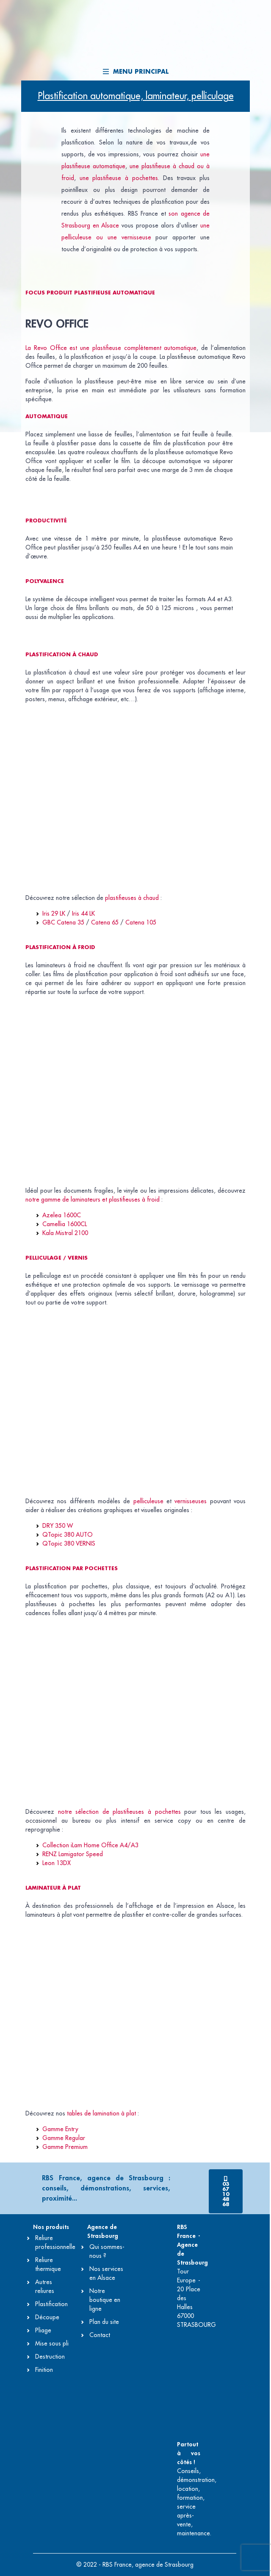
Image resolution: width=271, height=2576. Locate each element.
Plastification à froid (60, 947)
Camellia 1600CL (64, 1224)
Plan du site (104, 2322)
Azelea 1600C (61, 1215)
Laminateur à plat (53, 1887)
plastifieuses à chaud (132, 898)
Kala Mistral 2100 (65, 1233)
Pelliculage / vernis (56, 1257)
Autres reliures (44, 2286)
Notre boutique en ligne (104, 2300)
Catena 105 (140, 922)
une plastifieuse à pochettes (119, 178)
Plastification (51, 2304)
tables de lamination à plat (101, 2113)
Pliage (43, 2330)
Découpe (47, 2317)
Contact (99, 2335)
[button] (226, 2191)
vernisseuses (190, 1501)
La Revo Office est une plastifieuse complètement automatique (110, 348)
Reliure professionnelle (55, 2242)
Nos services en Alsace (106, 2273)
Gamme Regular (63, 2138)
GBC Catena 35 (63, 922)
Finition (44, 2370)
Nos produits (51, 2227)
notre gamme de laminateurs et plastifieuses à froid (92, 1199)
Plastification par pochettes (71, 1568)
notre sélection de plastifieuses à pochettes (119, 1812)
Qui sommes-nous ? (106, 2251)
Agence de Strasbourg (102, 2231)
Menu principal (136, 72)
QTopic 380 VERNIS (68, 1543)
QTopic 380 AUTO (67, 1535)
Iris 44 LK (83, 913)
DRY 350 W (57, 1526)
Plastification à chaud (61, 654)
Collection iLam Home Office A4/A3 (90, 1845)
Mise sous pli (52, 2343)
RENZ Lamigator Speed (72, 1854)
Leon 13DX (56, 1863)
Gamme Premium (65, 2147)
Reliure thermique (48, 2264)
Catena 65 (105, 922)
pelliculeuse (148, 1501)
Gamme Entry (60, 2129)
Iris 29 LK (53, 913)
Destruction (50, 2356)
